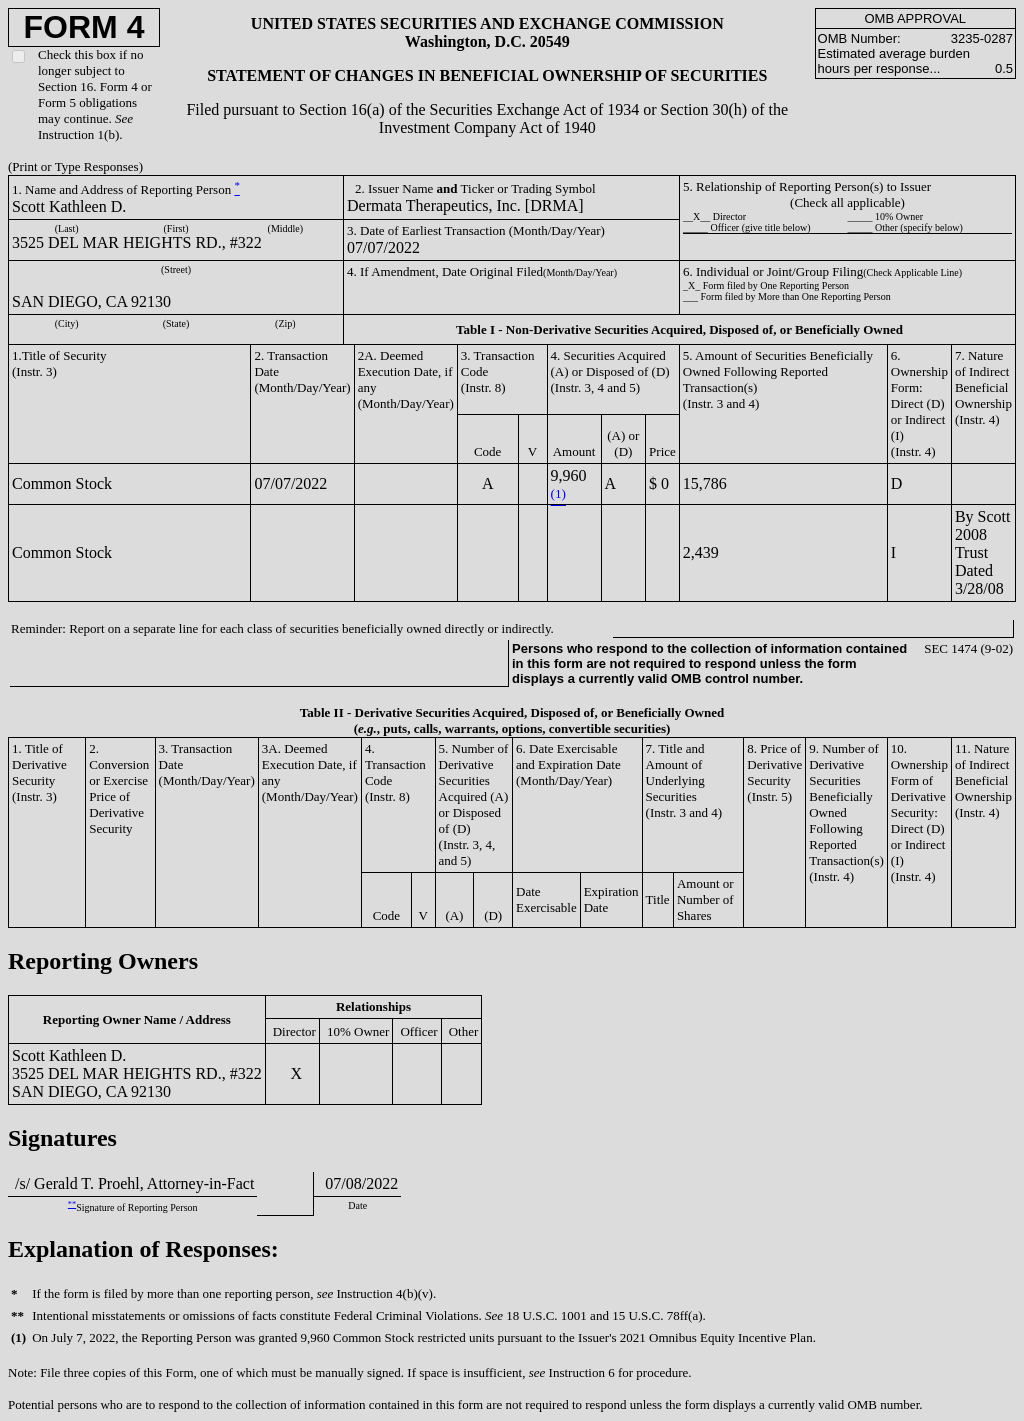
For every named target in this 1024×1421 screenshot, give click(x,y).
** (72, 1204)
